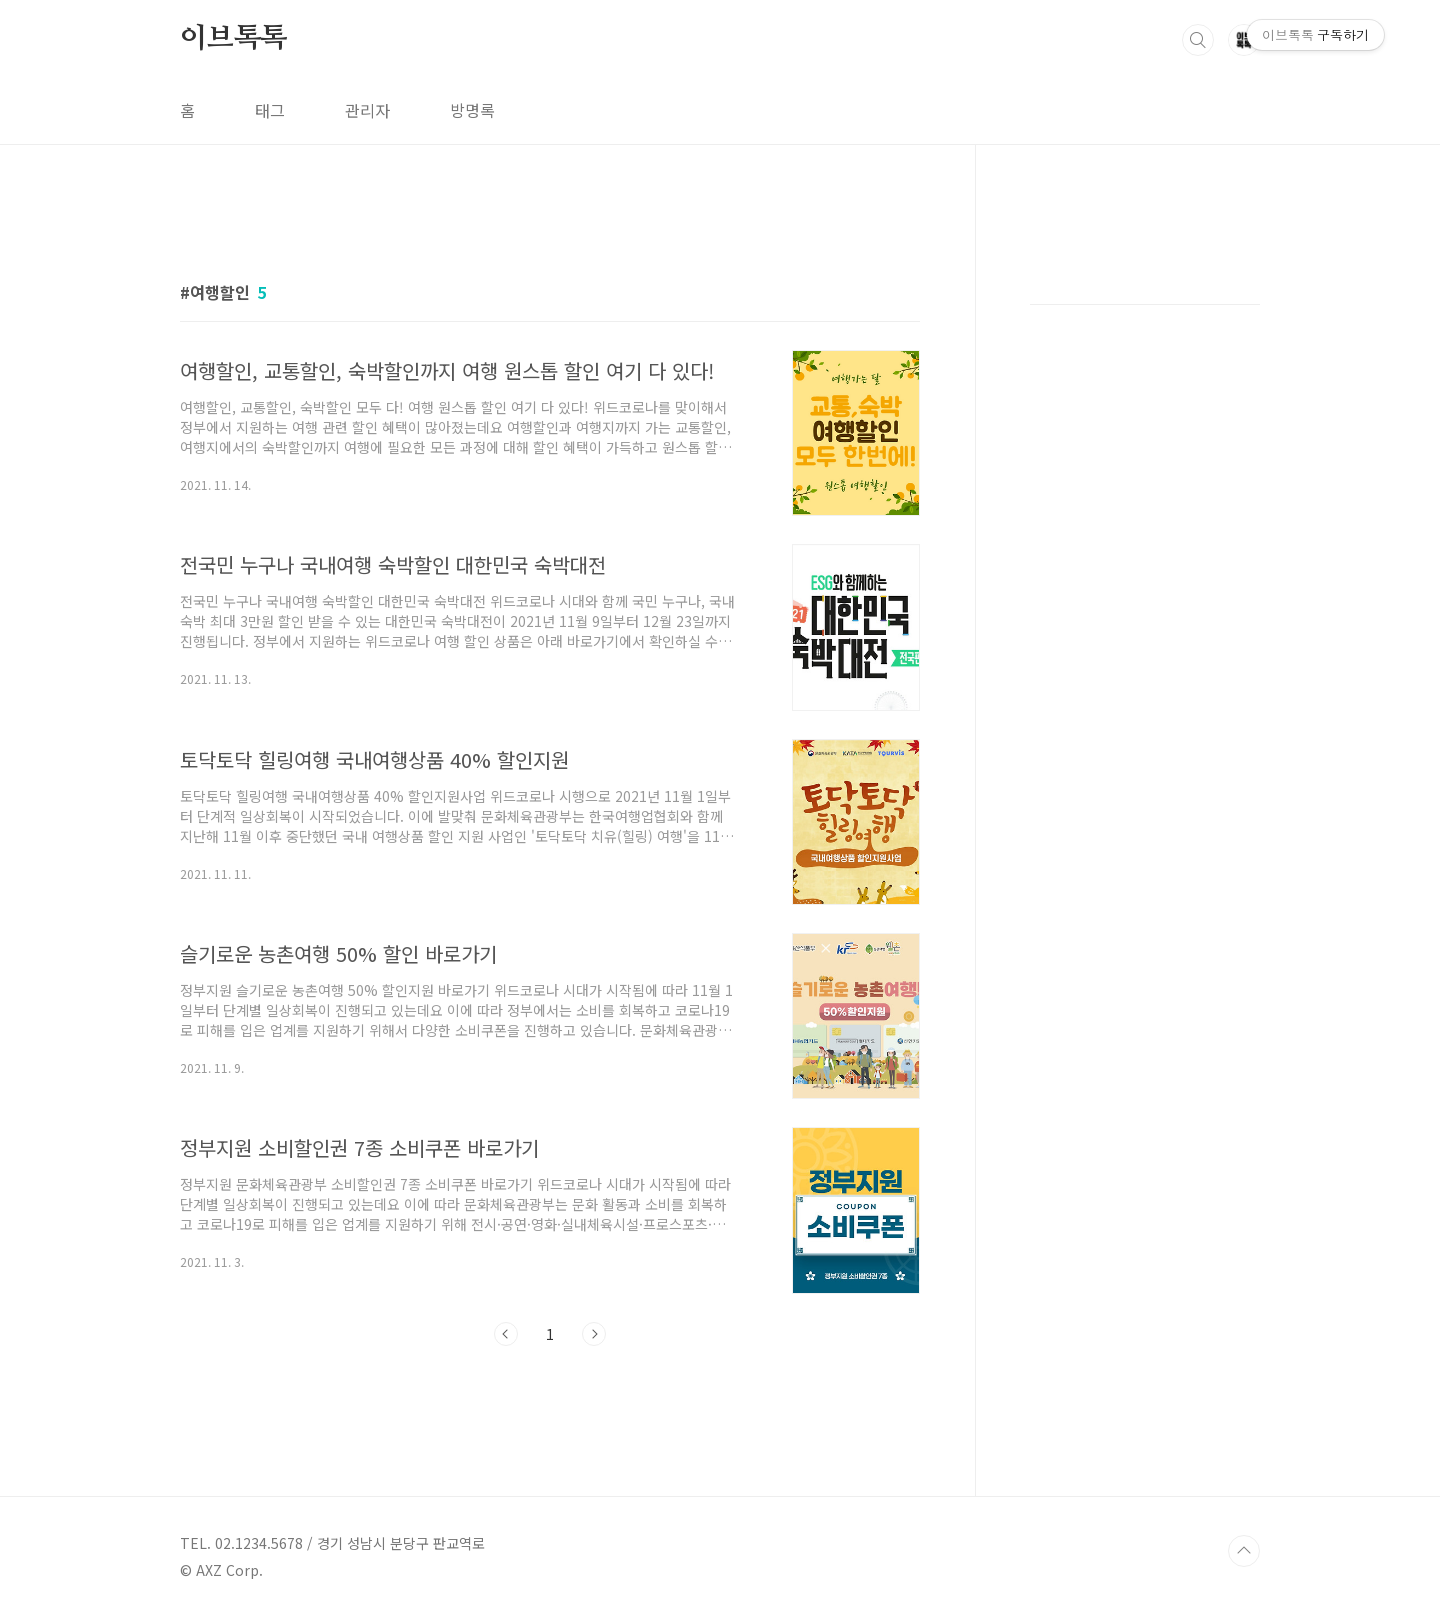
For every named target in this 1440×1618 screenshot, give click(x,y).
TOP (1244, 1551)
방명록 (472, 110)
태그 (270, 110)
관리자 (367, 110)
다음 (594, 1334)
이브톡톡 (233, 39)
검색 (1198, 40)
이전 (506, 1334)
